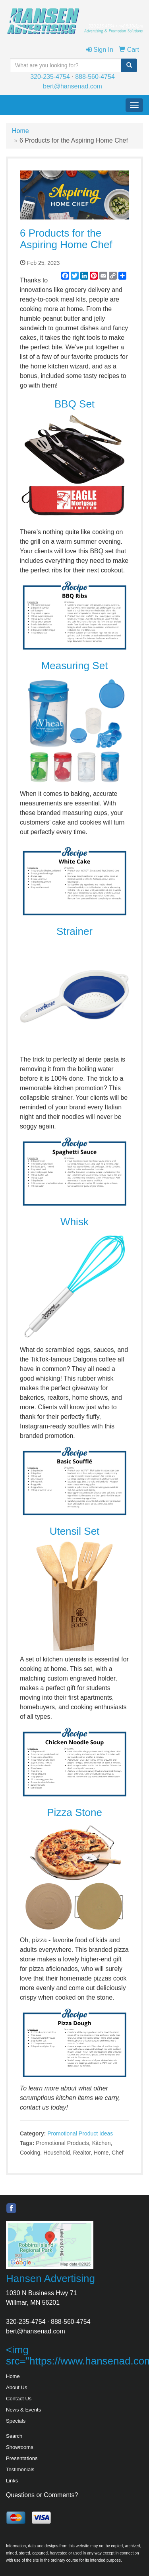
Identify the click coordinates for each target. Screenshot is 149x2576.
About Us (16, 2387)
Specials (15, 2421)
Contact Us (18, 2399)
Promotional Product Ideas (80, 2133)
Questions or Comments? (42, 2495)
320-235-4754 (50, 76)
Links (12, 2481)
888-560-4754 (95, 76)
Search (14, 2436)
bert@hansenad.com (72, 86)
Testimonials (20, 2469)
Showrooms (19, 2447)
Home (20, 130)
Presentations (22, 2458)
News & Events (23, 2410)
